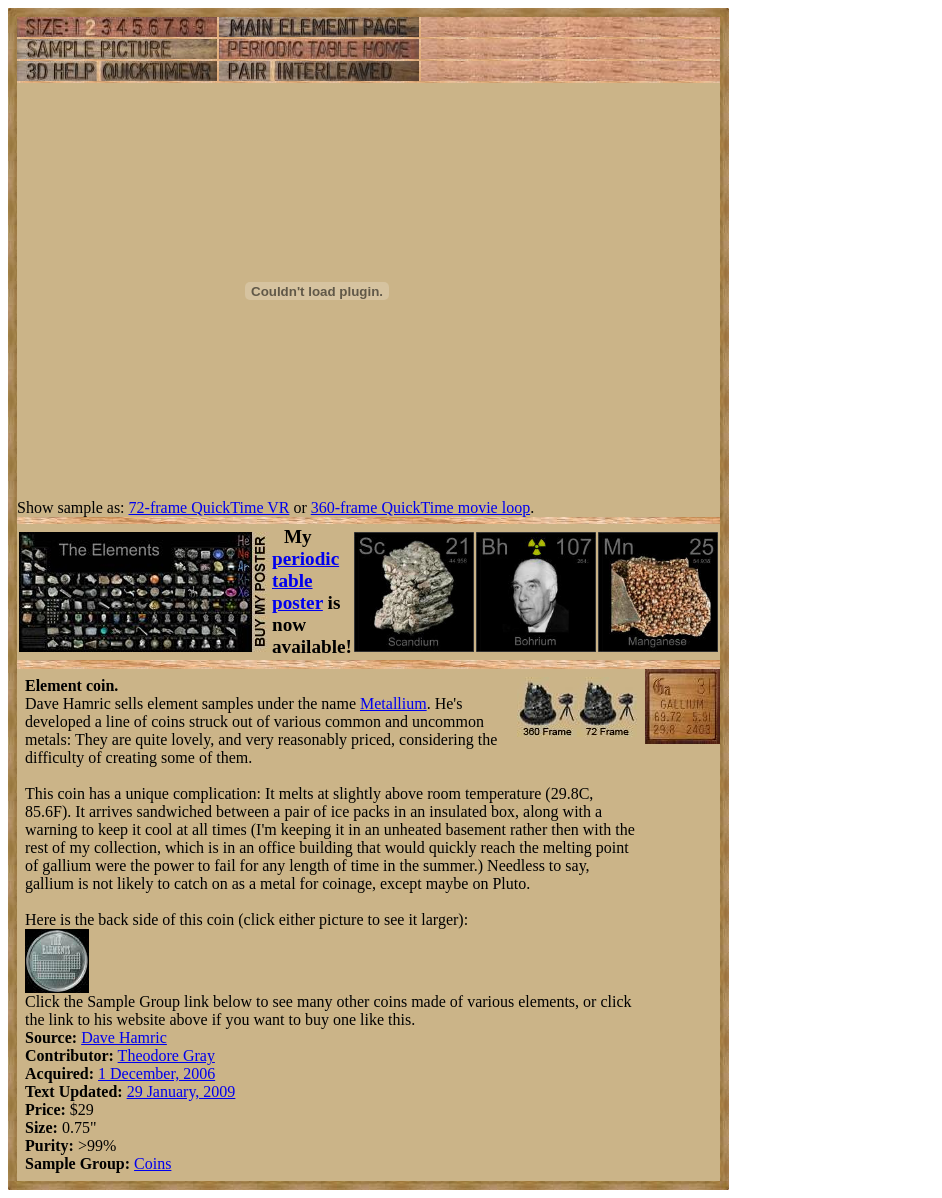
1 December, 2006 (156, 1073)
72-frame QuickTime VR (209, 507)
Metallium (393, 703)
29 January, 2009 (181, 1091)
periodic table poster (305, 580)
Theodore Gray (166, 1055)
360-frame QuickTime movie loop (420, 507)
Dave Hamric (124, 1037)
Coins (152, 1163)
